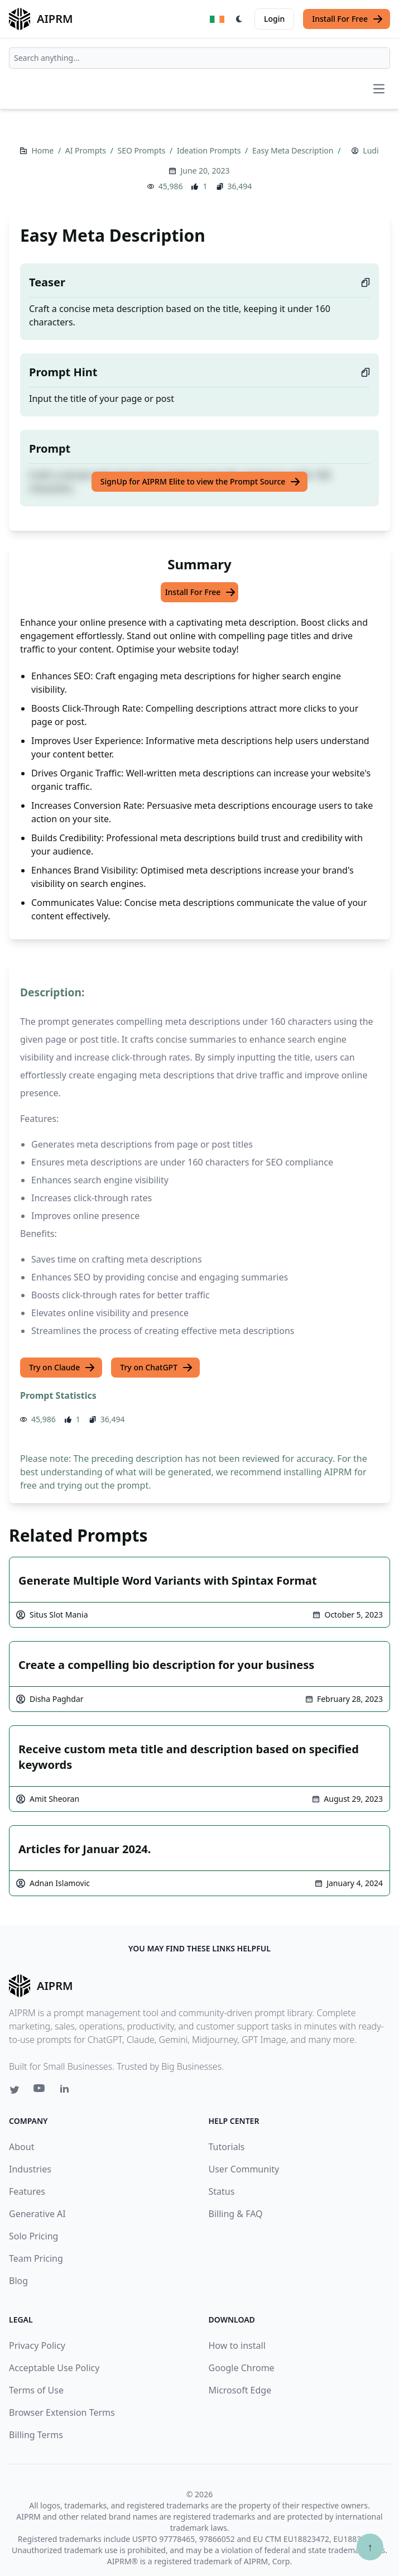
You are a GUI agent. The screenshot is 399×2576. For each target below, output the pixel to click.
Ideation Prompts (210, 150)
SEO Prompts (143, 150)
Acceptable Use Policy (54, 2368)
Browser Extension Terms (62, 2412)
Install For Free (347, 19)
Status (222, 2191)
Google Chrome (242, 2368)
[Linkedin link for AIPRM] (67, 2091)
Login (274, 18)
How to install (237, 2345)
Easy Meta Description (293, 150)
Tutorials (227, 2147)
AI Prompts (86, 150)
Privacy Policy (37, 2345)
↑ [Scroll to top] (370, 2546)
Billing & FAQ (236, 2214)
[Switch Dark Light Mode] (239, 19)
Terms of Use (36, 2390)
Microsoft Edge (240, 2390)
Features (27, 2191)
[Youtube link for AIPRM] (40, 2091)
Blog (18, 2281)
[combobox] (199, 58)
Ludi (370, 150)
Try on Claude (62, 1367)
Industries (30, 2169)
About (21, 2147)
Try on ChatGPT (156, 1367)
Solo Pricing (33, 2236)
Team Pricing (36, 2258)
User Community (244, 2169)
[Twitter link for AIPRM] (14, 2089)
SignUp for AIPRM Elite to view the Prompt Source (200, 481)
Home (43, 150)
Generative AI (37, 2214)
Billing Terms (36, 2435)
